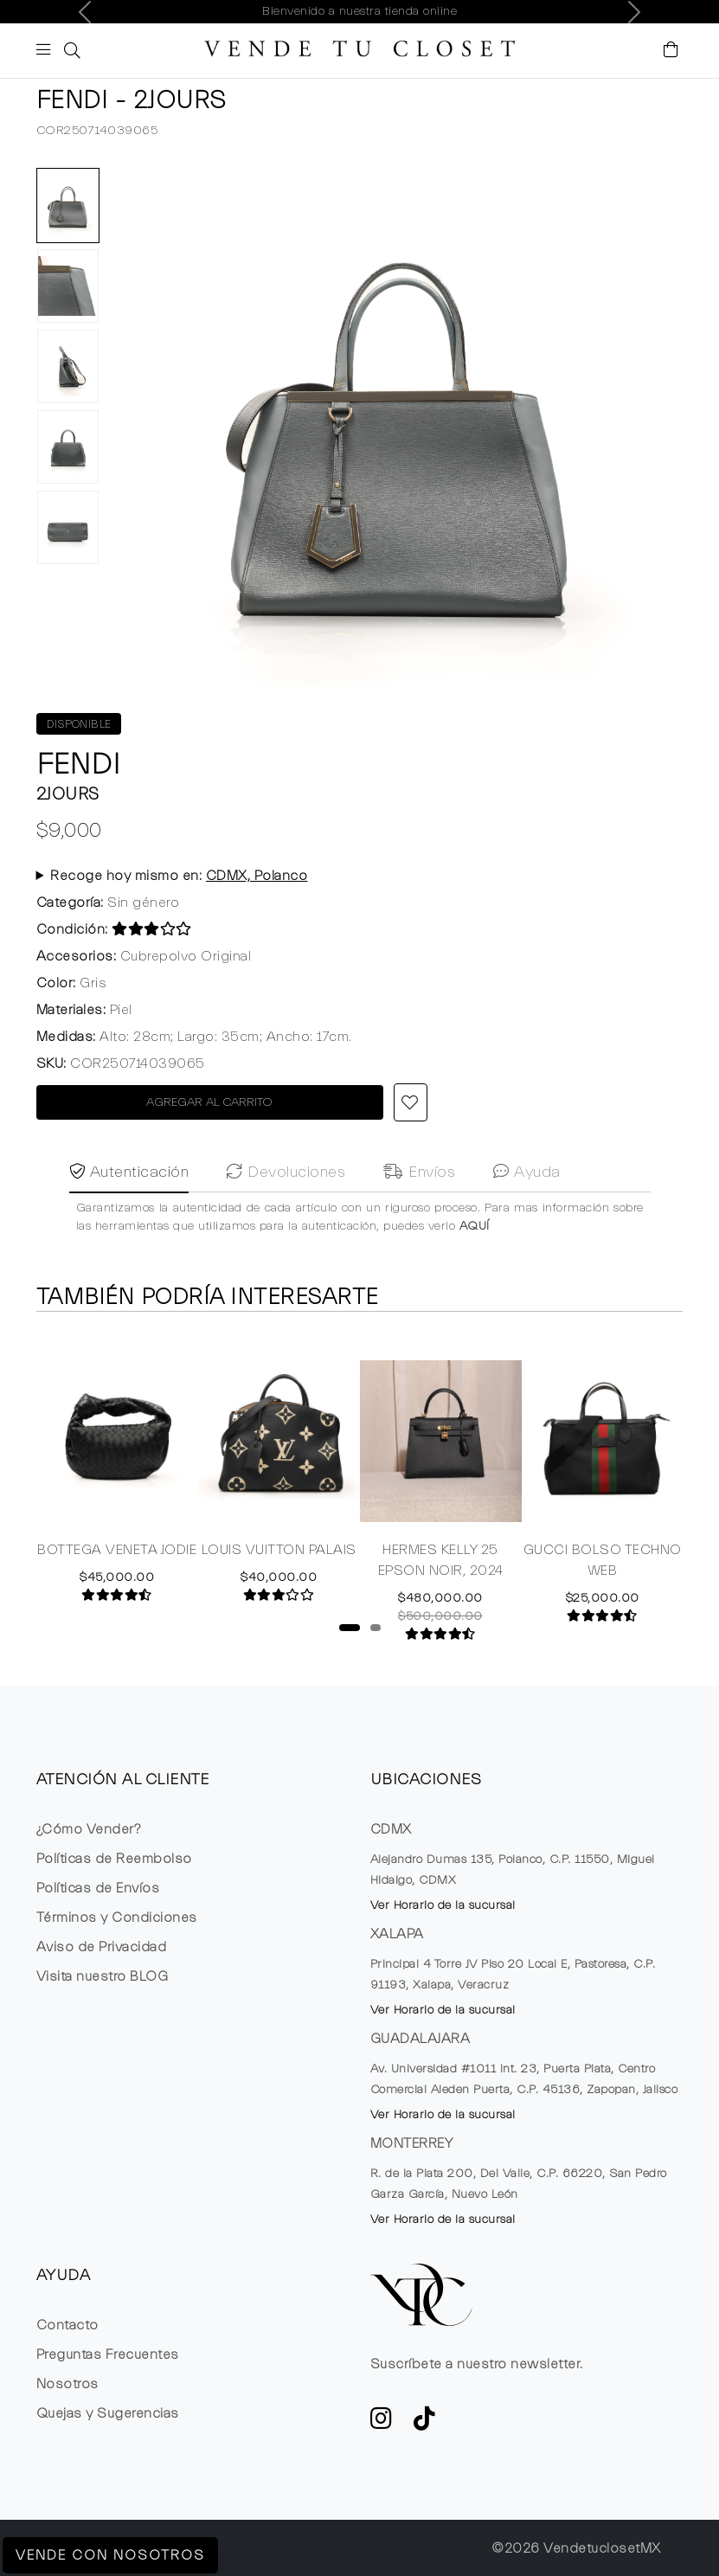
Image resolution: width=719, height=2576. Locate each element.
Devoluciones (286, 1208)
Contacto (67, 2325)
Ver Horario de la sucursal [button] (443, 1905)
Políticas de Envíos (98, 1888)
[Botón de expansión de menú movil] (46, 52)
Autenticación (129, 1208)
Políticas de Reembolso (114, 1858)
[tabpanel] (117, 1468)
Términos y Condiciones (116, 1917)
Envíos (419, 1208)
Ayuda (527, 1208)
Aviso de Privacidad (101, 1947)
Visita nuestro (102, 1976)
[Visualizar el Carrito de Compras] (671, 51)
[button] (70, 50)
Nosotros (67, 2384)
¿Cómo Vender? (88, 1829)
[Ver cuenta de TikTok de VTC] (425, 2424)
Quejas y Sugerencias (107, 2413)
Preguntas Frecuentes (107, 2354)
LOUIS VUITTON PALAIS (279, 1552)
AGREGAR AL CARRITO (209, 1102)
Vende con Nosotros (110, 2555)
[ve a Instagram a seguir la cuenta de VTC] (381, 2424)
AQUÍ (474, 1263)
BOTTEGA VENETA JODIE (116, 1552)
